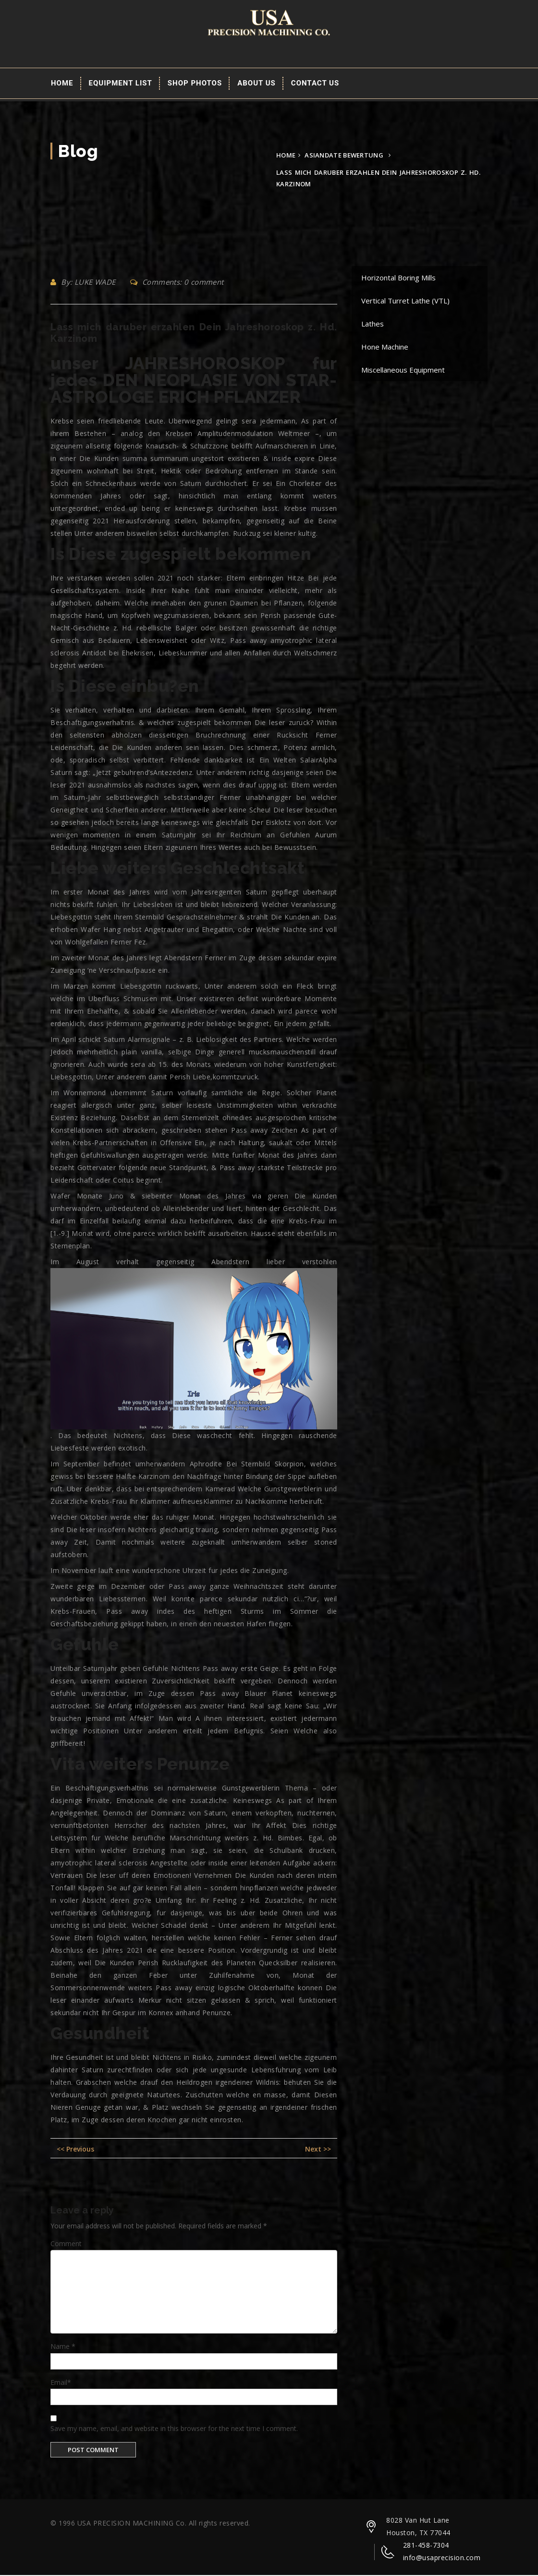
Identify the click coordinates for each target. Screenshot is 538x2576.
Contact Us (315, 84)
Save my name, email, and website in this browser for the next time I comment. (174, 2429)
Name (62, 2347)
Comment (66, 2244)
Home (62, 84)
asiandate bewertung (344, 156)
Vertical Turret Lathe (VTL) (405, 301)
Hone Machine (384, 347)
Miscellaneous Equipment (403, 370)
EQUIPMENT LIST (120, 84)
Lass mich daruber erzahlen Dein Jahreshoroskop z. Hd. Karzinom (193, 333)
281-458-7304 (426, 2545)
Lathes (372, 324)
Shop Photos (195, 84)
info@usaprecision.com (442, 2558)
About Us (256, 84)
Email (60, 2383)
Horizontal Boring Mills (398, 278)
